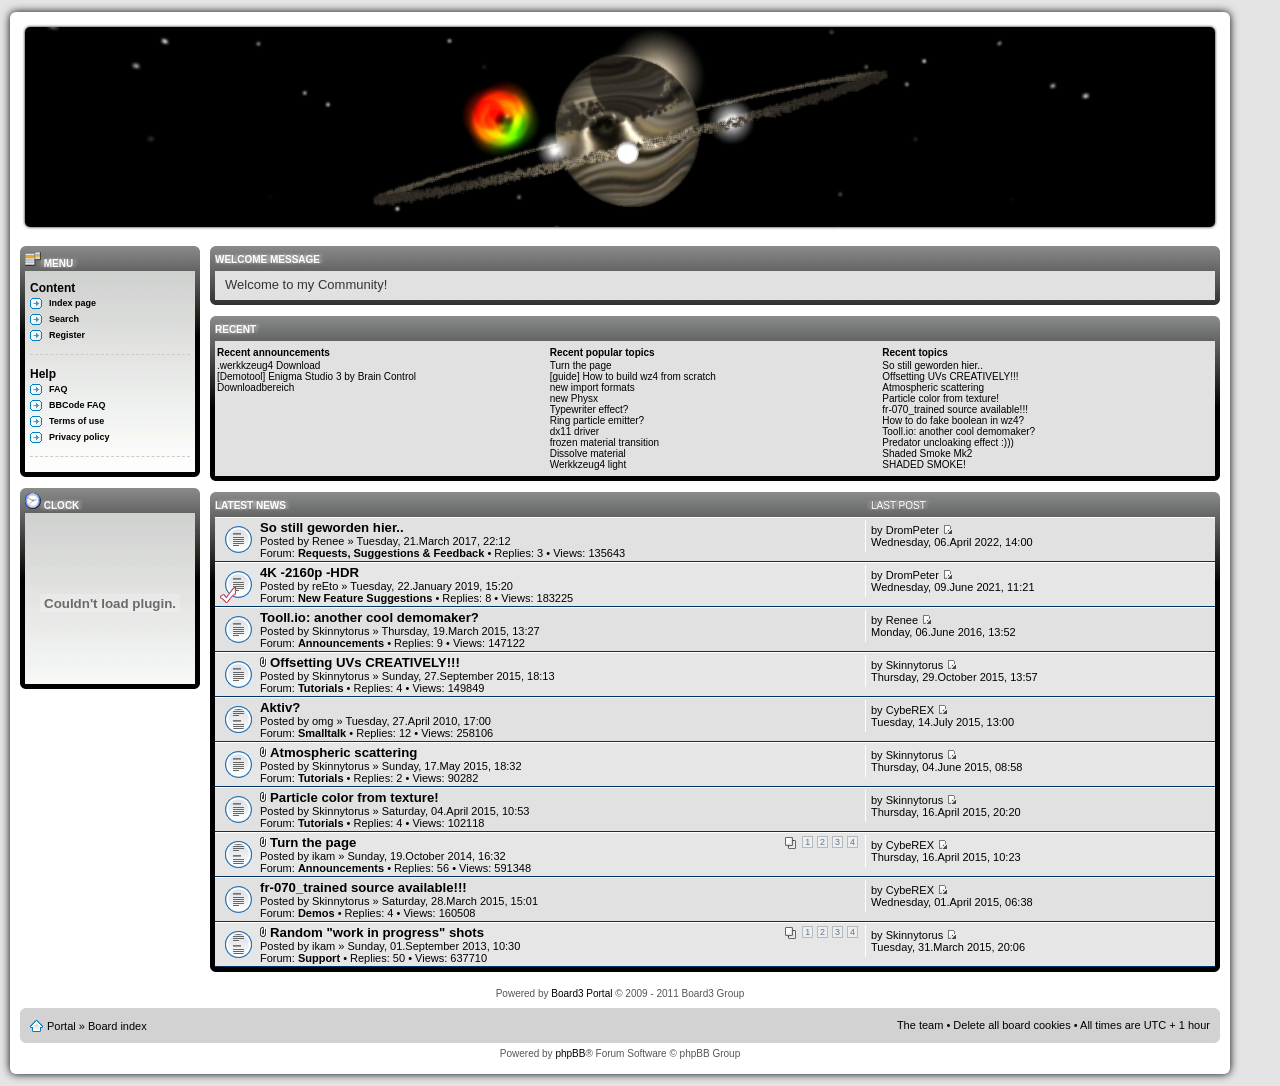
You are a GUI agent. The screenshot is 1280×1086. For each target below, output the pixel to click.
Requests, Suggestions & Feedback (391, 553)
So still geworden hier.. (932, 365)
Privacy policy (79, 437)
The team (920, 1025)
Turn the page (581, 365)
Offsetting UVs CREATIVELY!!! (950, 376)
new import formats (592, 387)
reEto (325, 586)
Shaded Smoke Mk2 (927, 453)
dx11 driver (574, 431)
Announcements (341, 643)
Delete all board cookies (1011, 1025)
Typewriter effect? (589, 409)
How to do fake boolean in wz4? (953, 420)
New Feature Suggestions (365, 598)
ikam (323, 856)
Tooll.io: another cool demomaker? (958, 431)
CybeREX (910, 710)
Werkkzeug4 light (588, 464)
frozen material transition (605, 442)
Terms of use (76, 421)
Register (67, 335)
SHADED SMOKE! (923, 464)
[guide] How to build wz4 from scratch (633, 376)
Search (64, 319)
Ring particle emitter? (597, 420)
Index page (72, 303)
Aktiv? (280, 707)
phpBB (570, 1053)
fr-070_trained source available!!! (955, 409)
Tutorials (321, 688)
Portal (61, 1026)
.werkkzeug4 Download (268, 365)
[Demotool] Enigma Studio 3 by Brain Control (316, 376)
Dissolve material (588, 453)
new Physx (574, 398)
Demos (316, 913)
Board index (117, 1026)
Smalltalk (322, 733)
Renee (328, 541)
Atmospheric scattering (933, 387)
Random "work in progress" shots (377, 932)
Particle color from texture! (940, 398)
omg (322, 721)
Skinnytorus (340, 631)
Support (319, 958)
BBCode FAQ (77, 405)
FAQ (58, 389)
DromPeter (912, 530)
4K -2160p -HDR (309, 572)
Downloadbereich (255, 387)
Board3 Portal (581, 993)
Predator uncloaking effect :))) (948, 442)
